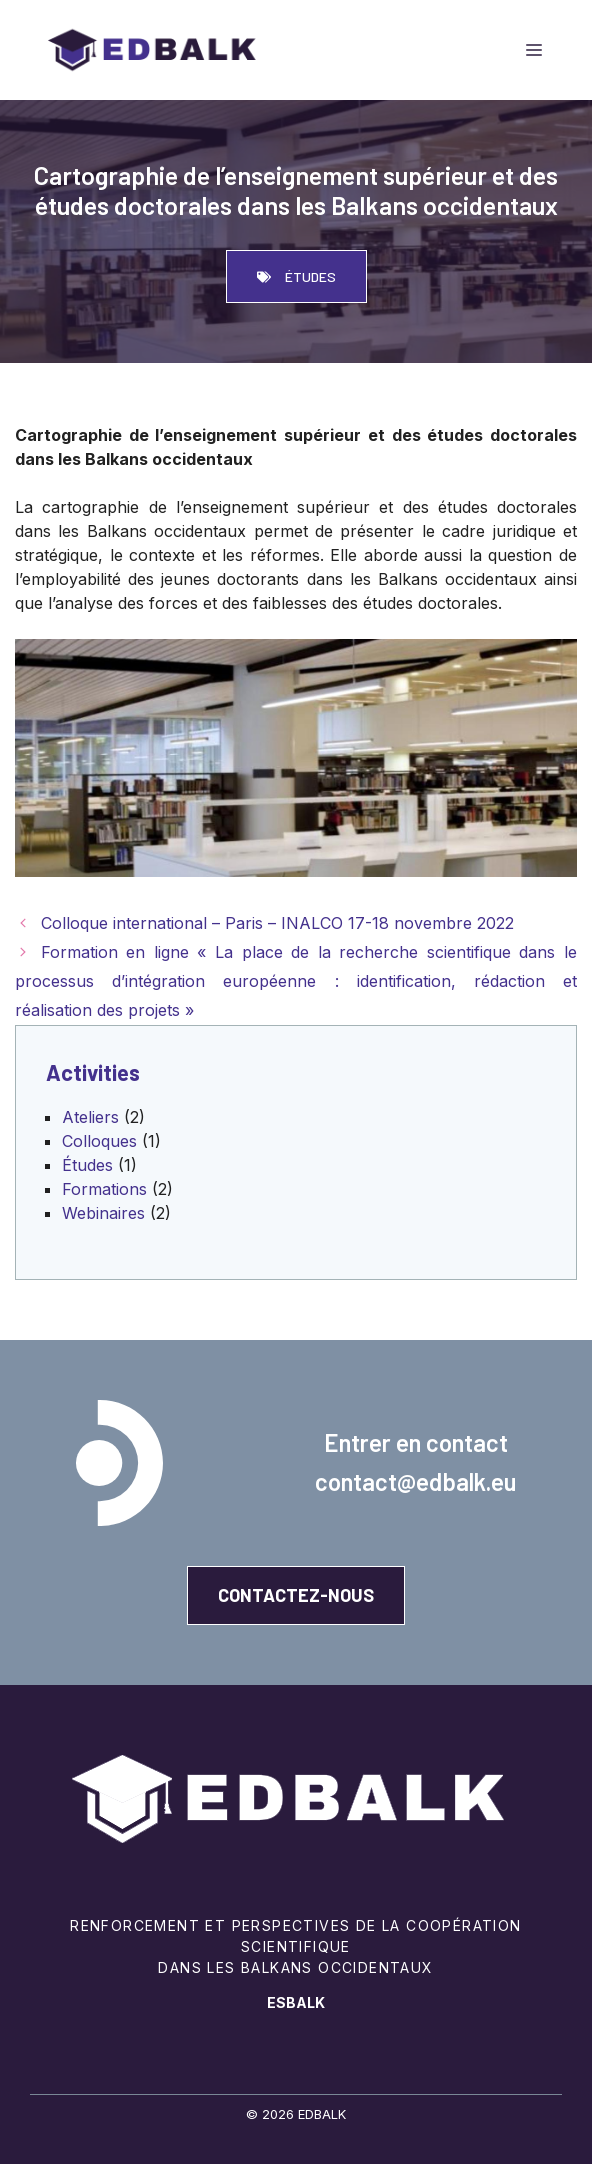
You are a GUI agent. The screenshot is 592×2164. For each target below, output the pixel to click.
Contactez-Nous (296, 1595)
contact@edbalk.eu (415, 1481)
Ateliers (90, 1117)
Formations (104, 1189)
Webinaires (103, 1213)
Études (87, 1165)
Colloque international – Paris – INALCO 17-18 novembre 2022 (277, 923)
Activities (93, 1072)
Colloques (99, 1141)
